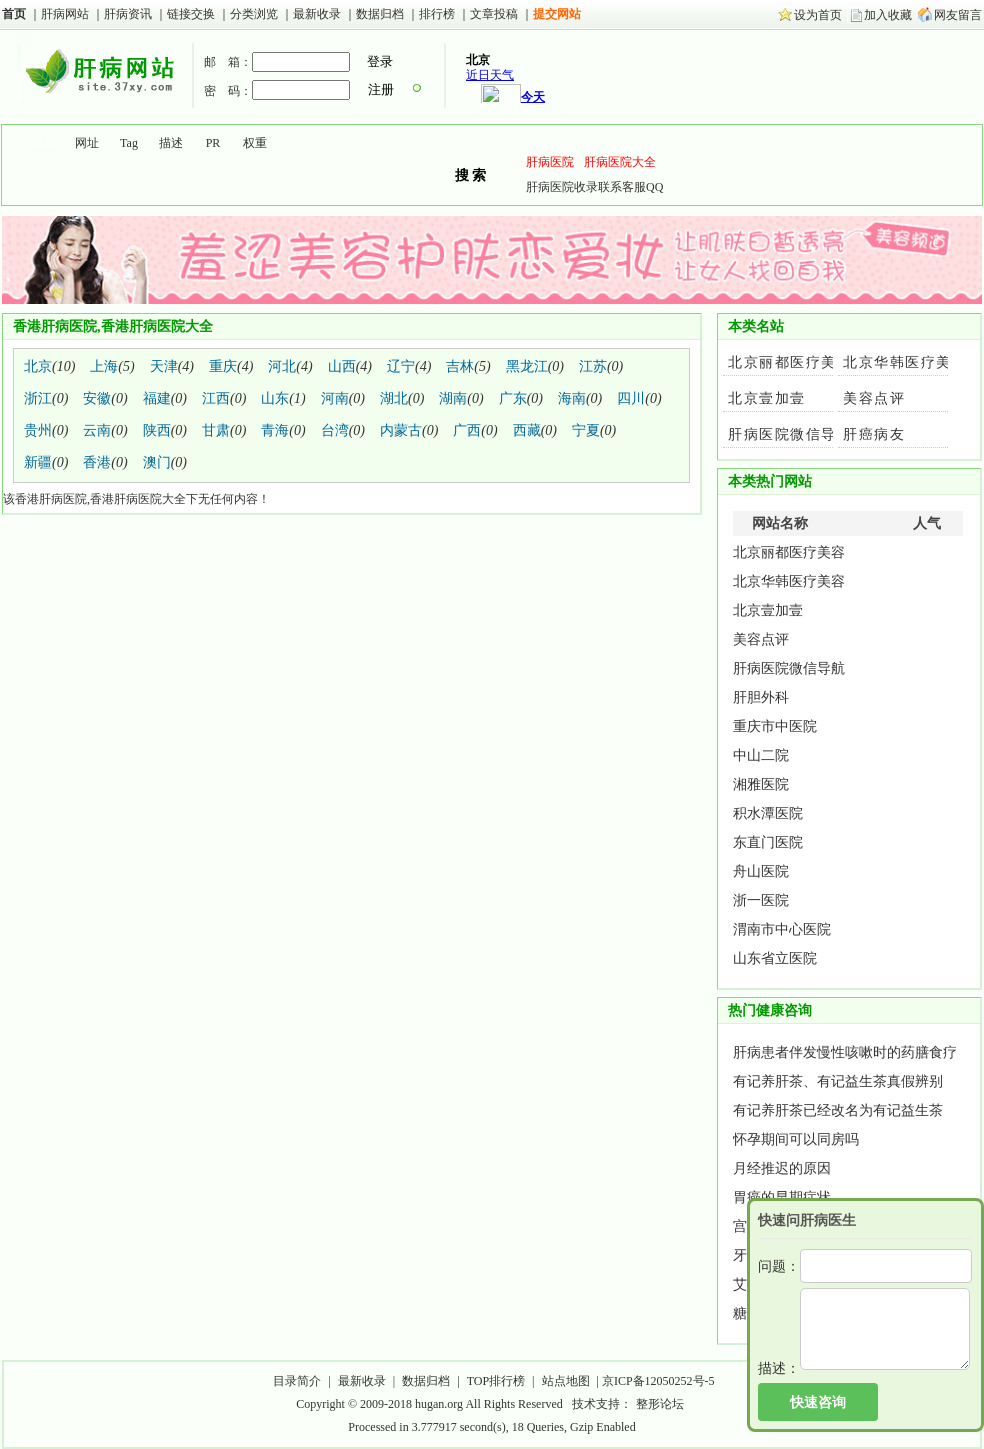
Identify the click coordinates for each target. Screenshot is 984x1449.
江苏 (593, 366)
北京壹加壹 (767, 398)
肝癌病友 (874, 434)
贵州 (38, 430)
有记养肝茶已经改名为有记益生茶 (838, 1110)
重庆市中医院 (775, 726)
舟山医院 (761, 871)
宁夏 (586, 430)
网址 (87, 143)
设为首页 (818, 15)
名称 (44, 143)
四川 (631, 398)
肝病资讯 (129, 14)
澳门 (157, 462)
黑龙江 (527, 366)
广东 (513, 398)
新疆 (38, 462)
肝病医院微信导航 (790, 434)
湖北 (394, 398)
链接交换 (191, 14)
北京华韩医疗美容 (905, 362)
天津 (164, 366)
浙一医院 (761, 900)
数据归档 (381, 14)
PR (213, 143)
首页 (14, 14)
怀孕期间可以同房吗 (796, 1139)
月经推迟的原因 (782, 1168)
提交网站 (557, 14)
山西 (342, 366)
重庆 (223, 366)
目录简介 (297, 1381)
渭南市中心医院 (782, 929)
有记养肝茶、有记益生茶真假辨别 (838, 1081)
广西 (467, 430)
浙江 (38, 398)
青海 (275, 430)
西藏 (527, 430)
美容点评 (874, 398)
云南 (97, 430)
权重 (255, 143)
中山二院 (761, 755)
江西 (216, 398)
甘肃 (216, 430)
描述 (171, 143)
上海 (104, 366)
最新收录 (317, 14)
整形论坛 (660, 1404)
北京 (38, 366)
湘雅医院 (761, 784)
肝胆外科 (761, 697)
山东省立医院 (775, 958)
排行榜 (437, 14)
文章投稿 (494, 14)
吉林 (460, 366)
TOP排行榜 (496, 1381)
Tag (129, 143)
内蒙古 (401, 430)
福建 (157, 398)
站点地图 (566, 1381)
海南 (572, 398)
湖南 (453, 398)
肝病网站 (65, 14)
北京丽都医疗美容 (790, 362)
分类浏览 (254, 14)
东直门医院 (768, 842)
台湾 (335, 430)
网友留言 (958, 15)
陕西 (157, 430)
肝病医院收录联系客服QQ (594, 187)
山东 (275, 398)
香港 (97, 462)
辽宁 (401, 366)
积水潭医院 (768, 813)
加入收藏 (888, 15)
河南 (335, 398)
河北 (282, 366)
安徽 (97, 398)
